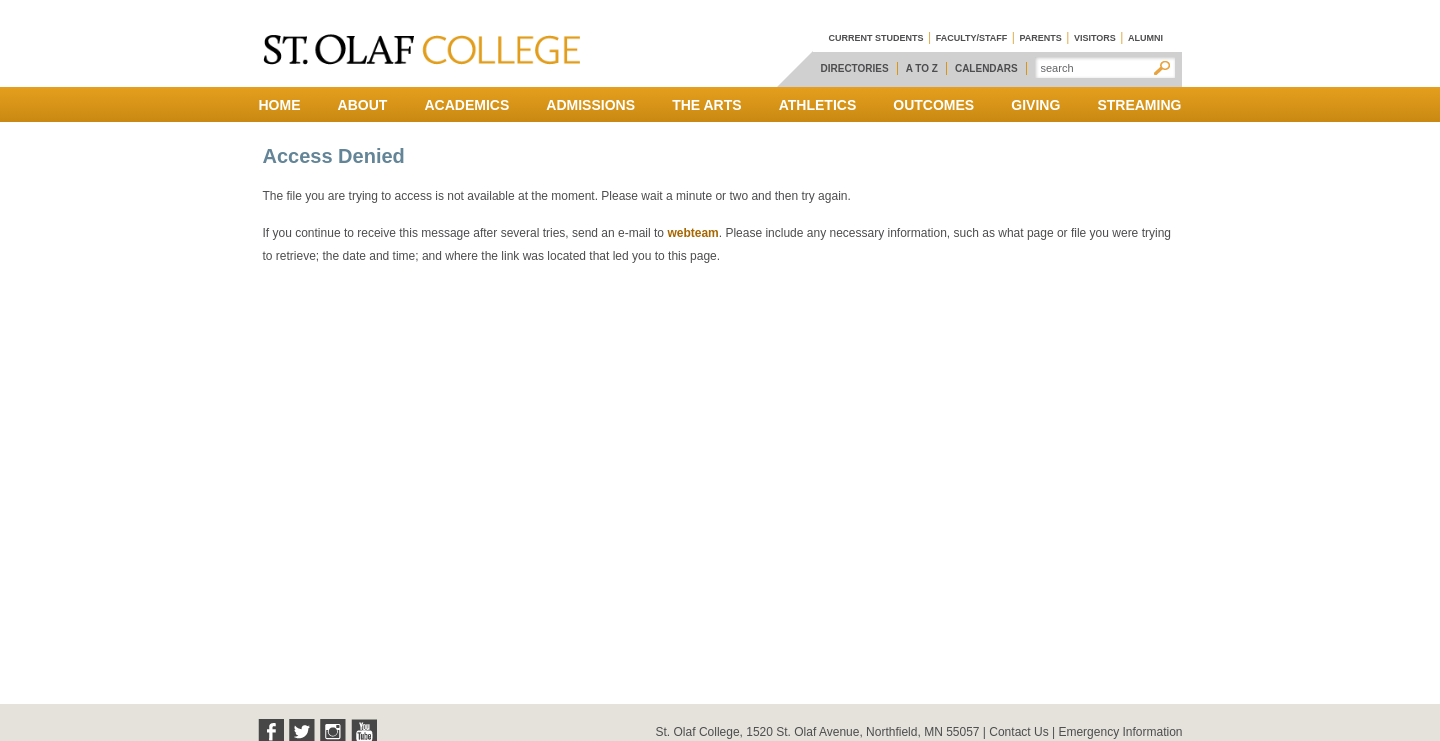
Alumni (1145, 38)
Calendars (986, 68)
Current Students (876, 38)
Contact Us (1018, 732)
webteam (692, 233)
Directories (855, 68)
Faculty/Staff (972, 38)
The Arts (706, 105)
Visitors (1095, 38)
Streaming (1139, 105)
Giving (1035, 105)
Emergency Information (1120, 732)
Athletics (818, 105)
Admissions (590, 105)
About (363, 105)
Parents (1040, 38)
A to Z (922, 68)
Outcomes (933, 105)
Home (280, 105)
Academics (466, 105)
